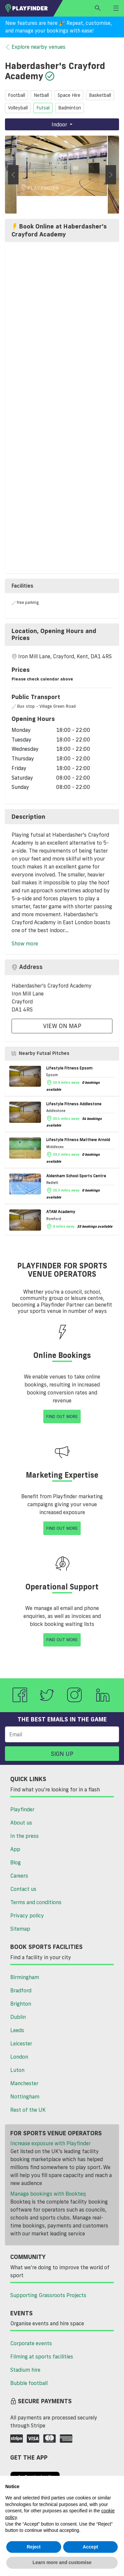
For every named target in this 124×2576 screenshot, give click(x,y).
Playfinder (22, 1809)
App (15, 1849)
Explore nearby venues (35, 47)
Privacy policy (27, 1915)
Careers (19, 1875)
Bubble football (29, 2383)
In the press (24, 1836)
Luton (17, 2070)
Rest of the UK (28, 2109)
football (16, 95)
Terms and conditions (36, 1902)
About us (21, 1822)
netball (41, 95)
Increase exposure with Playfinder (50, 2143)
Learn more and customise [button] (61, 2562)
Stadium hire (25, 2369)
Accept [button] (90, 2546)
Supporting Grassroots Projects (48, 2295)
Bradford (20, 1990)
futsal (43, 108)
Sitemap (20, 1928)
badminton (69, 108)
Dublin (18, 2017)
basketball (100, 95)
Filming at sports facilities (41, 2356)
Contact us (23, 1889)
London (19, 2056)
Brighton (20, 2003)
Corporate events (31, 2343)
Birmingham (24, 1977)
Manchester (24, 2083)
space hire (69, 95)
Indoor (60, 124)
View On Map (62, 1026)
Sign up (62, 1754)
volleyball (18, 108)
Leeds (17, 2030)
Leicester (21, 2043)
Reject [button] (34, 2546)
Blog (15, 1862)
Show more (25, 943)
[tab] (62, 634)
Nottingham (24, 2096)
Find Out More (62, 1416)
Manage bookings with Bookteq (48, 2193)
